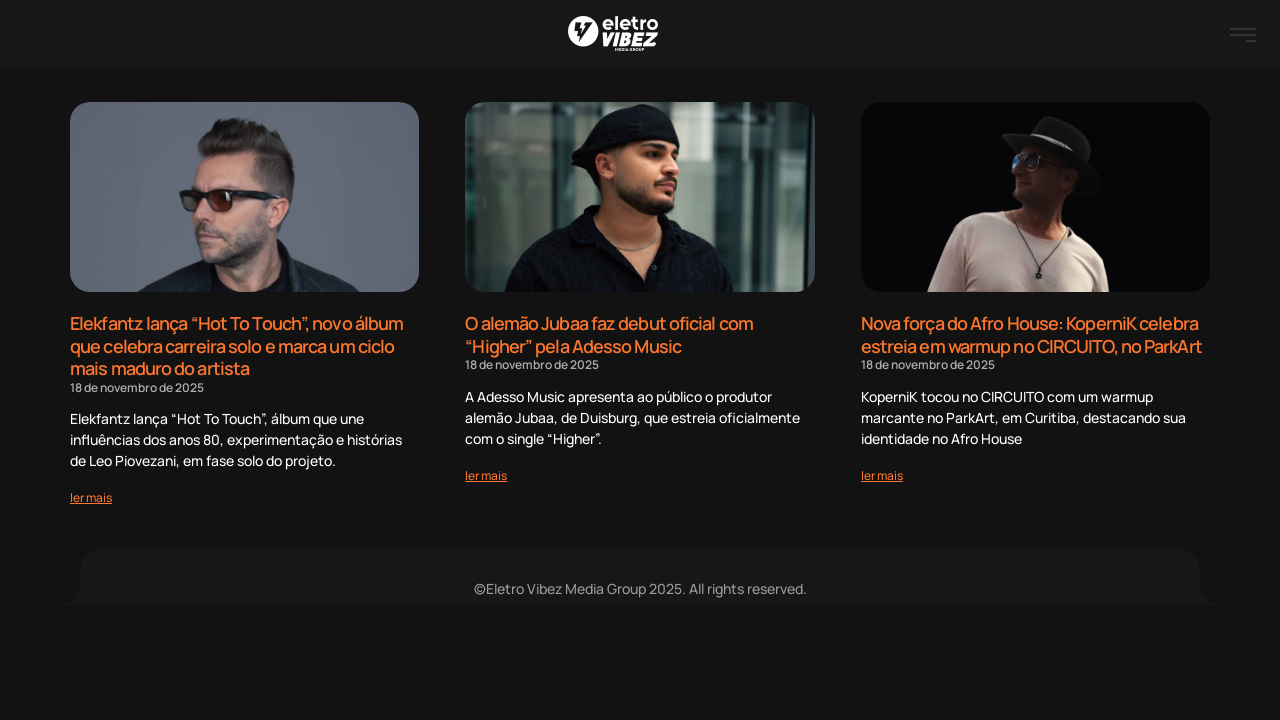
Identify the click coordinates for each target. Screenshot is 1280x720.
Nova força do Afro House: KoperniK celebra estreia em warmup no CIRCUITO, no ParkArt (1031, 334)
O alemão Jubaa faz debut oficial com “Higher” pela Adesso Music (609, 334)
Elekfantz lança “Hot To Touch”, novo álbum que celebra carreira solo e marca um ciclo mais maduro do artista (236, 345)
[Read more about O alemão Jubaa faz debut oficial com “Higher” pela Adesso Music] (486, 475)
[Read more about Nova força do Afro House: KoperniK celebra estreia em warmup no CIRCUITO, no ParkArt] (882, 475)
